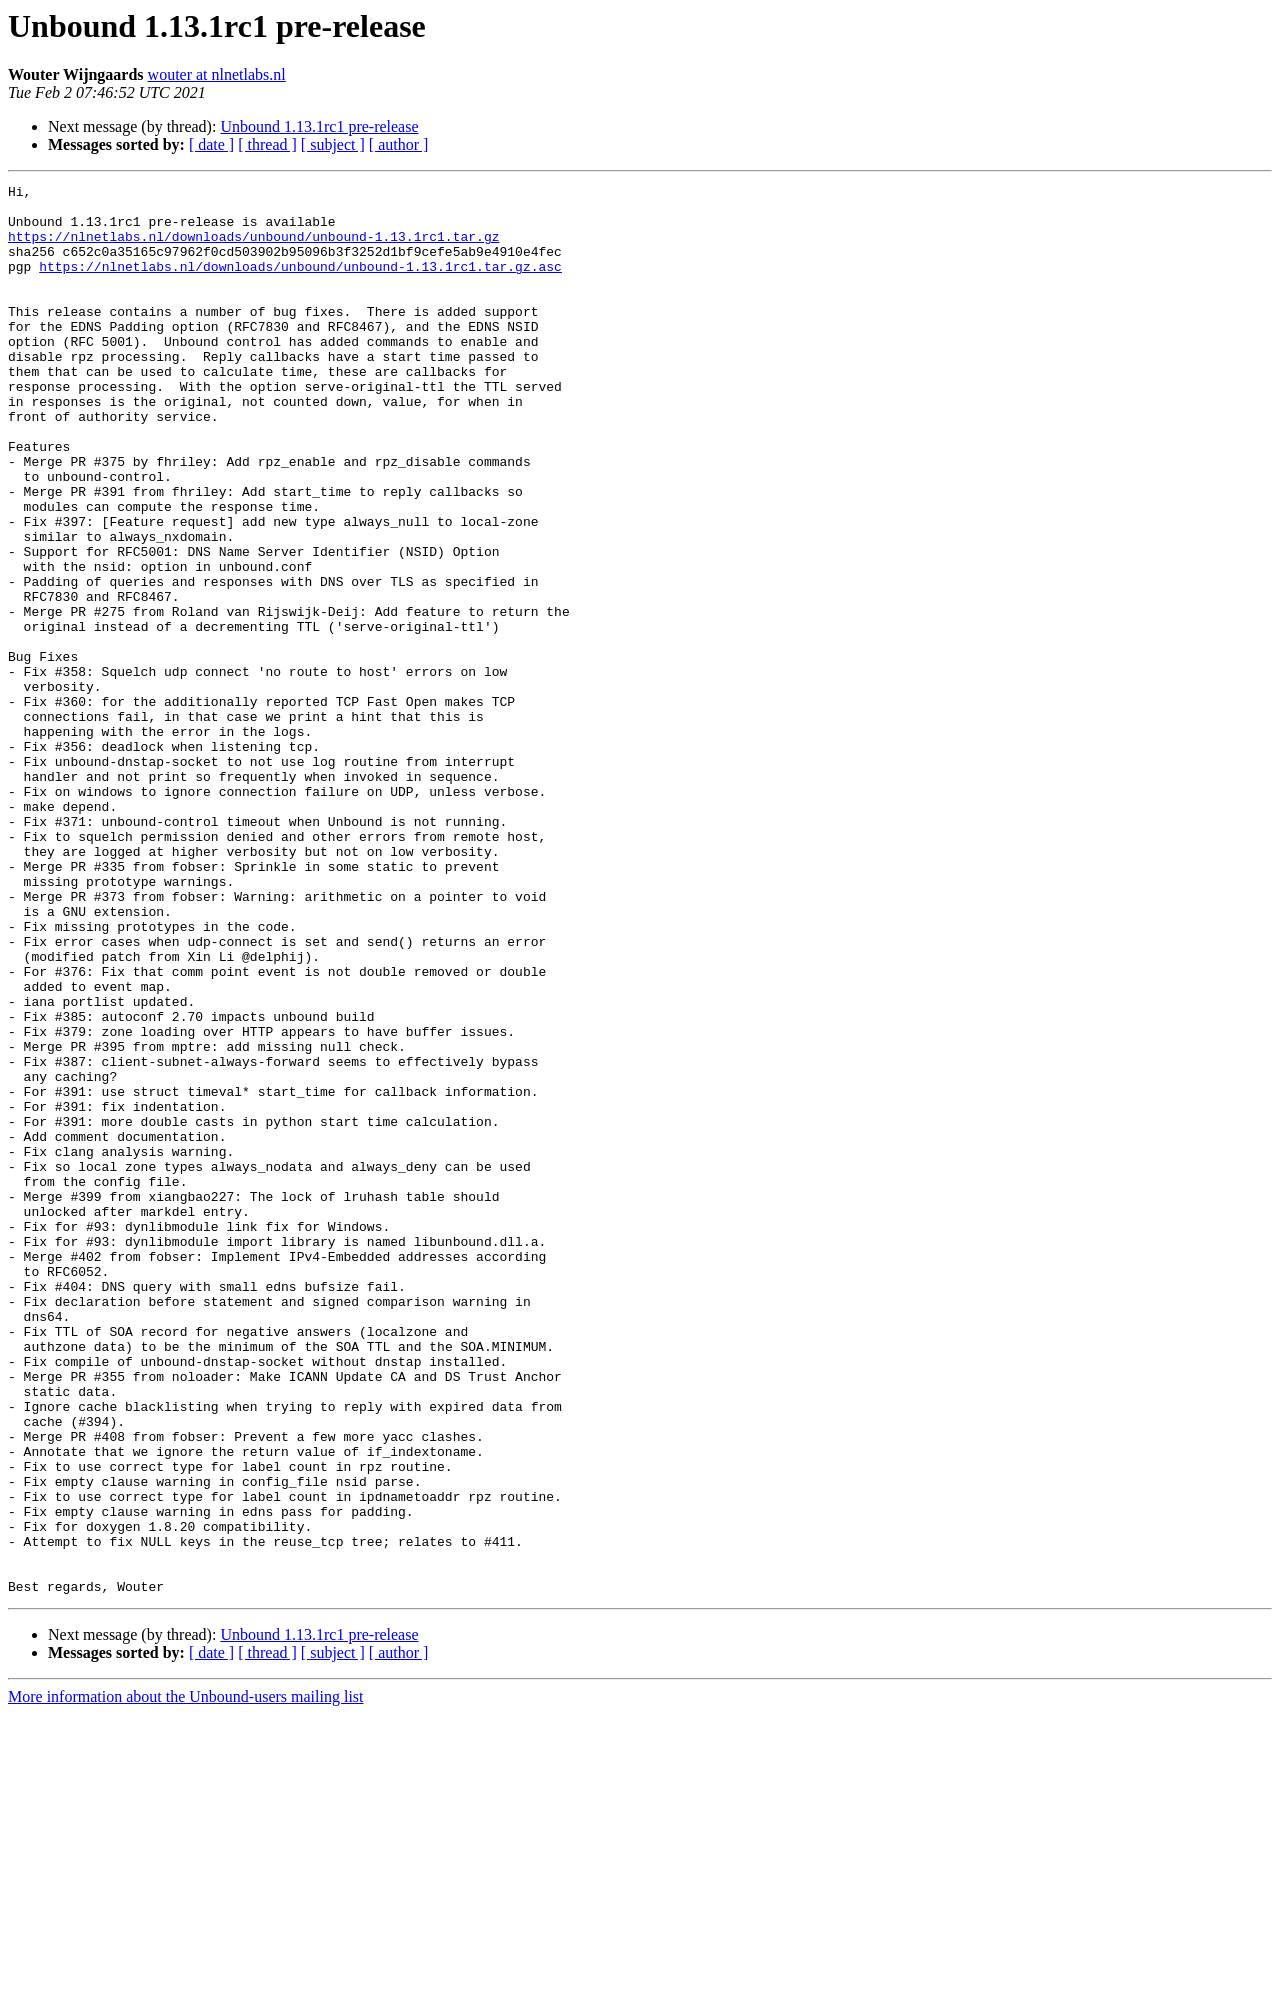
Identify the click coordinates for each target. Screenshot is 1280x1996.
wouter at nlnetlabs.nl (217, 74)
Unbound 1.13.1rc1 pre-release (319, 126)
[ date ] (211, 144)
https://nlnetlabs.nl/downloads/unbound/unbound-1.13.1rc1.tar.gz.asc (300, 284)
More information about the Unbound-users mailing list (186, 1978)
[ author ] (399, 144)
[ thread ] (267, 144)
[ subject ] (333, 144)
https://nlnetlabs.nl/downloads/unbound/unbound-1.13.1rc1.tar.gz (253, 248)
